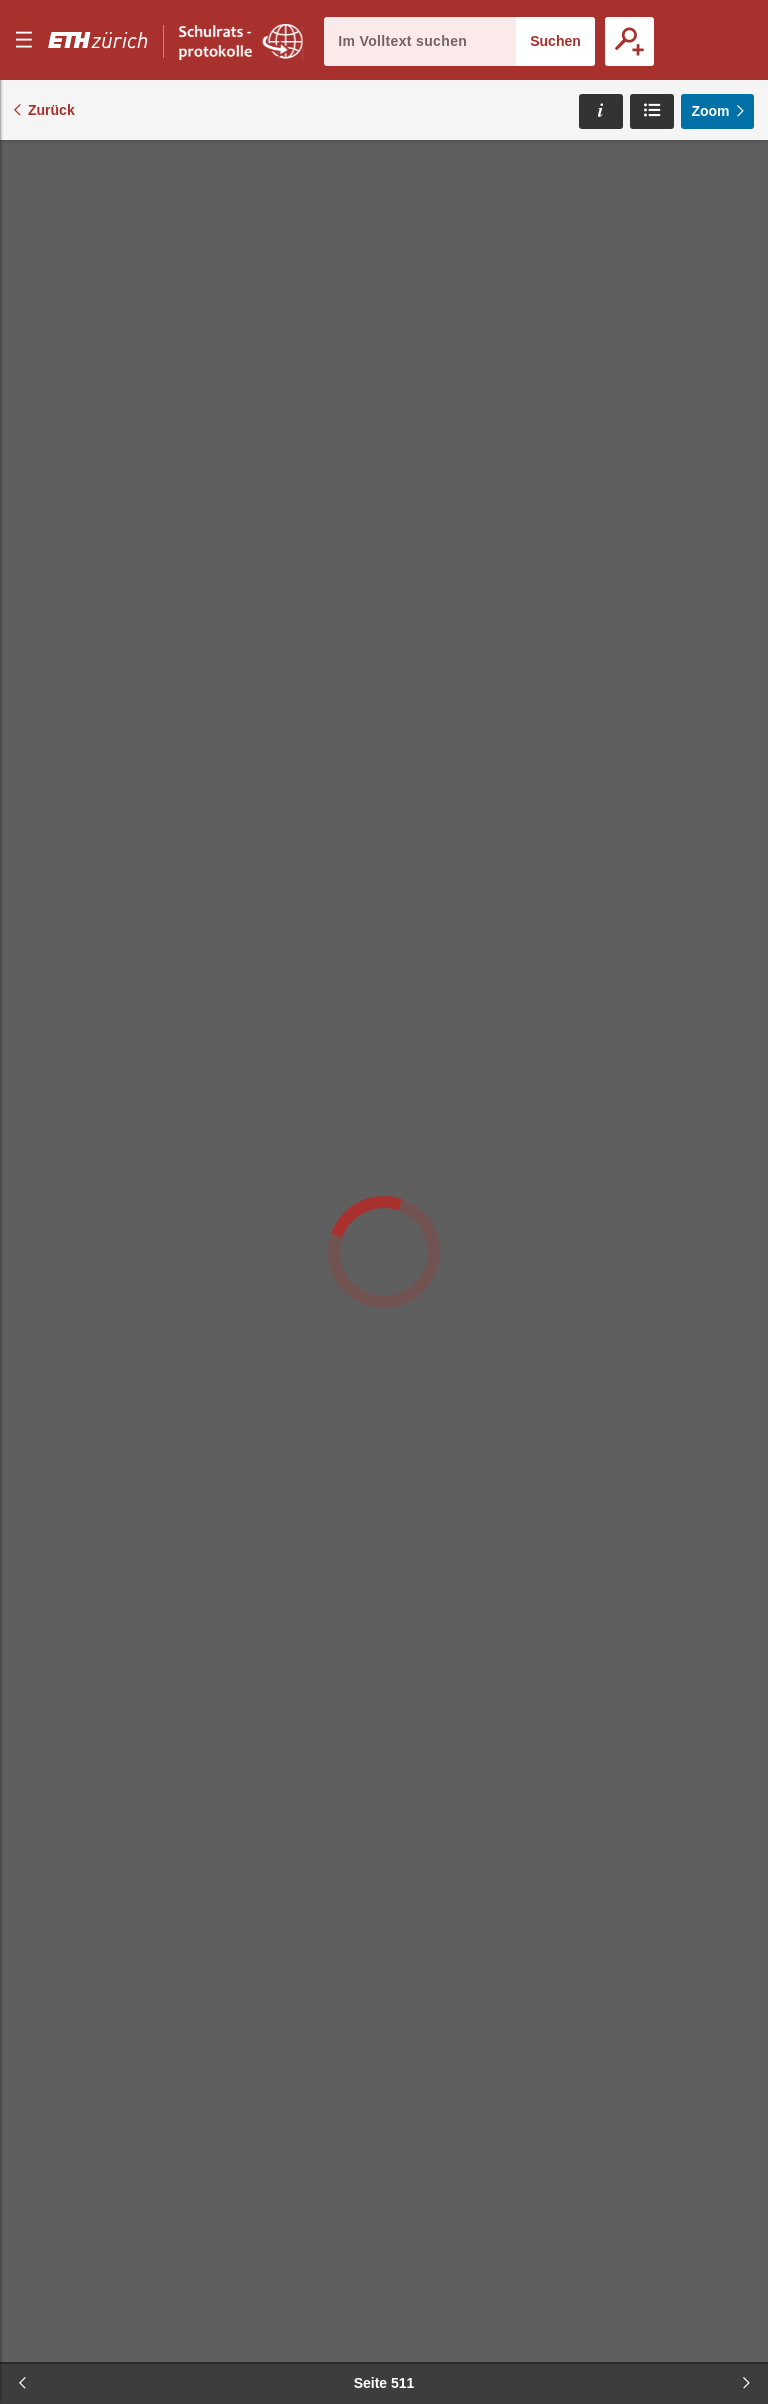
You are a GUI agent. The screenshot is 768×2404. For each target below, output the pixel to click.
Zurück (51, 110)
